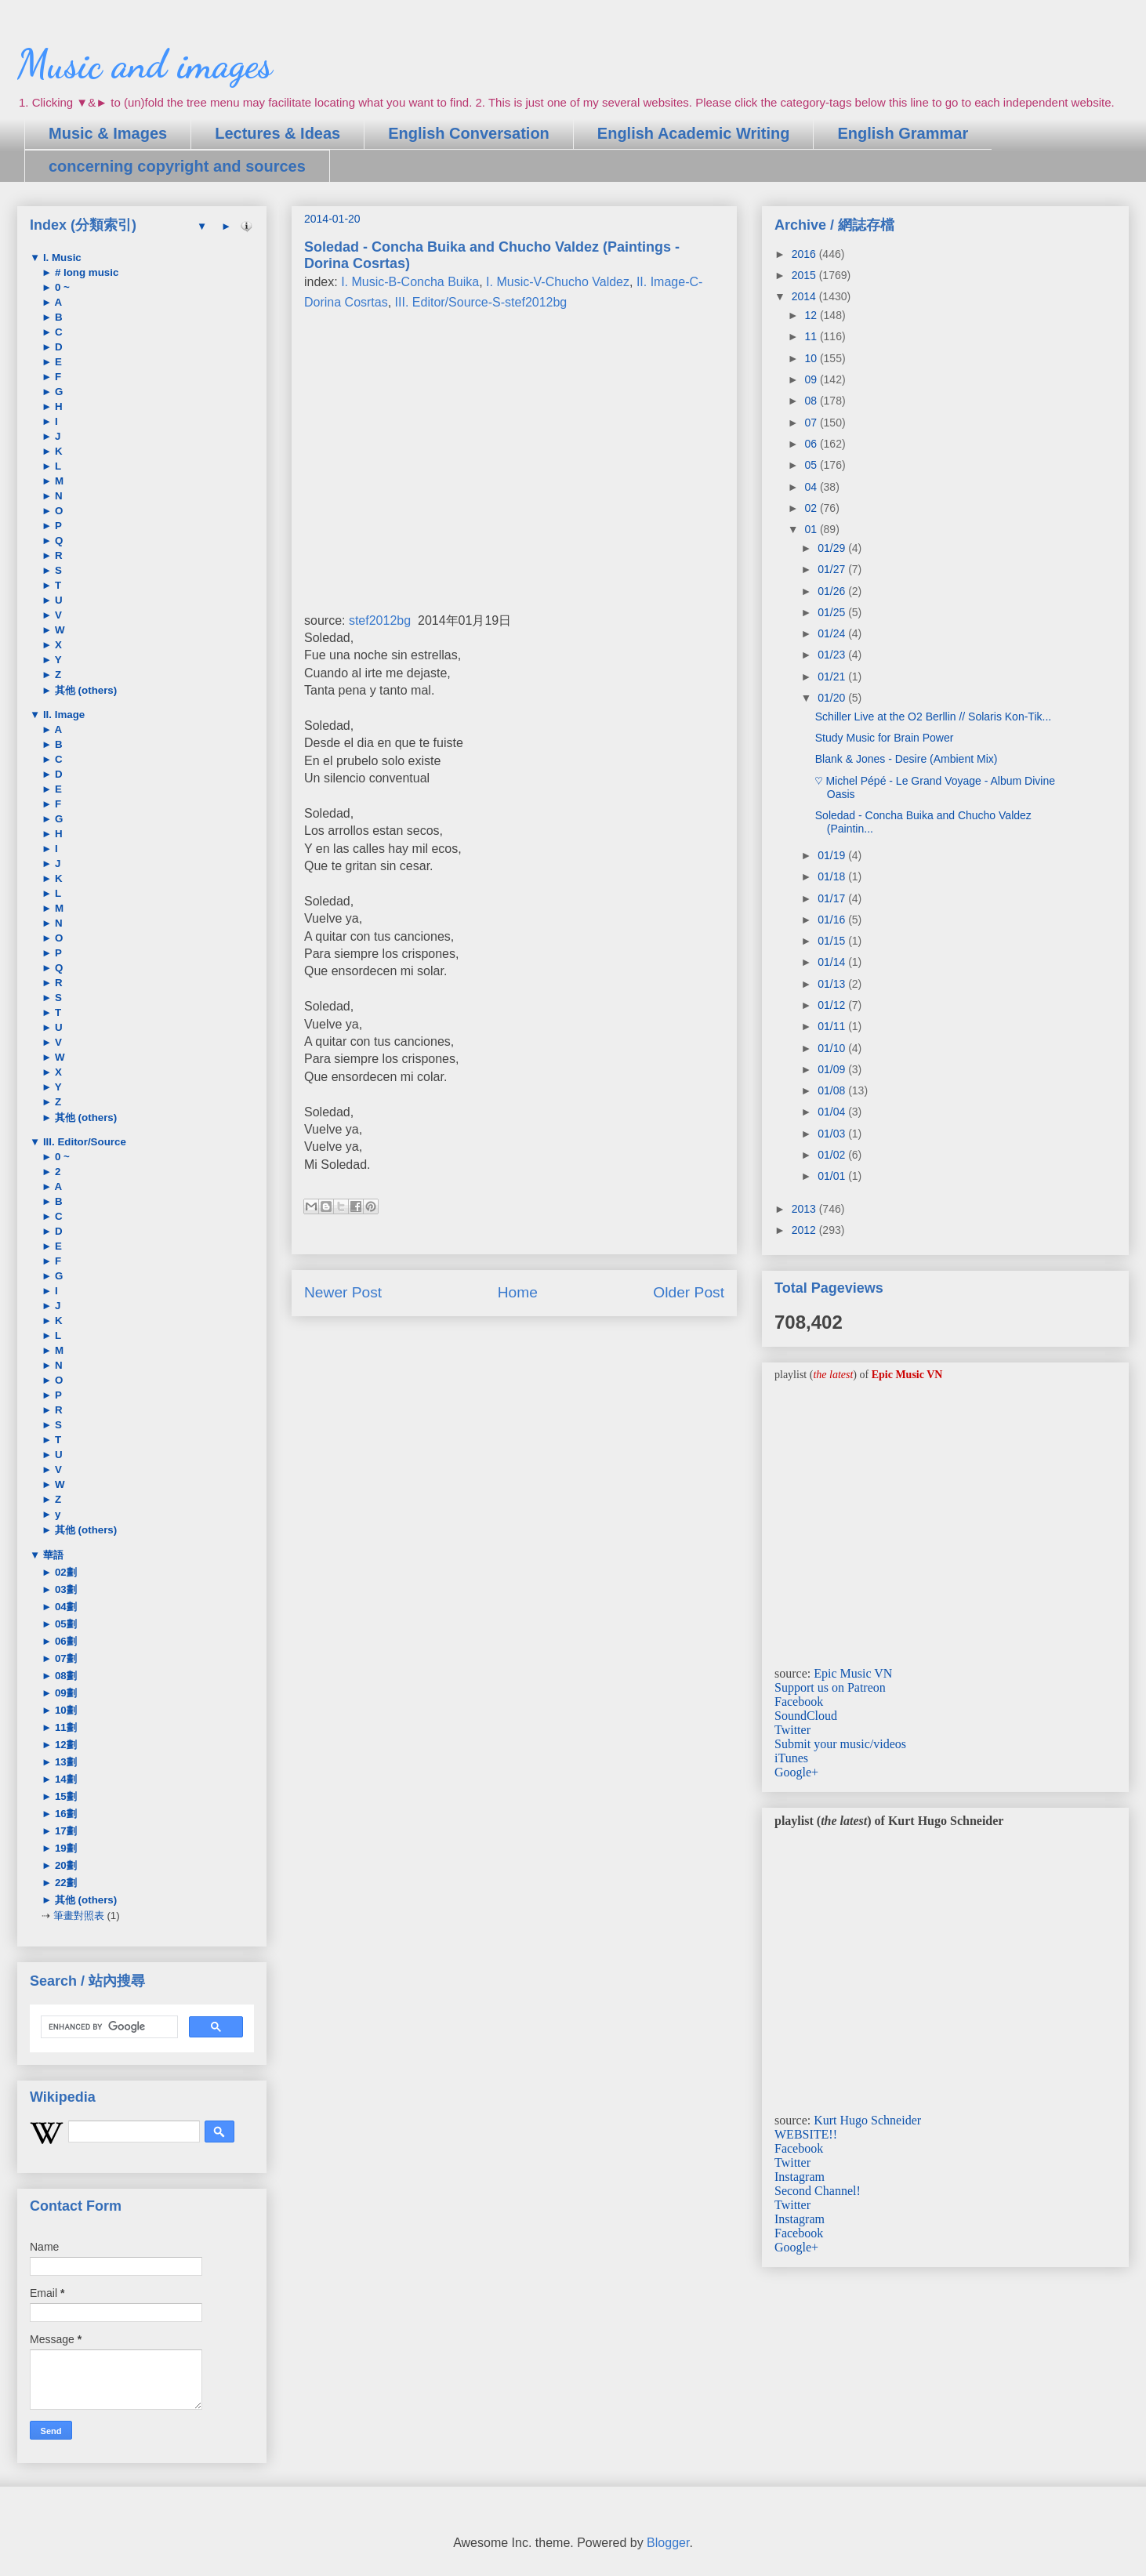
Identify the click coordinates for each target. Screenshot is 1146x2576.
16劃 (64, 1814)
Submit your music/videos (840, 1744)
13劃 (64, 1762)
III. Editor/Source (83, 1142)
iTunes (791, 1758)
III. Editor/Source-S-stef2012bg (481, 302)
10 (811, 358)
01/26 (833, 591)
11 (811, 336)
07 (811, 422)
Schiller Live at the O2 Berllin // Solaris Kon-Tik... (933, 716)
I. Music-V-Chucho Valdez (557, 281)
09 (811, 379)
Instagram (799, 2176)
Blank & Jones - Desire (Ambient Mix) (906, 759)
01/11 (833, 1026)
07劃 (64, 1658)
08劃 (64, 1676)
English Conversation (468, 133)
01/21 (833, 676)
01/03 (833, 1133)
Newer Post (343, 1292)
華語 (51, 1555)
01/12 (833, 1005)
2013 (805, 1209)
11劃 (64, 1727)
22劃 (64, 1882)
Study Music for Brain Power (884, 737)
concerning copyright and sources (177, 166)
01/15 (833, 940)
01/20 (833, 697)
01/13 (833, 984)
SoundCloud (805, 1715)
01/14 (833, 962)
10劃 (64, 1710)
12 (811, 315)
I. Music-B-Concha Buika (410, 281)
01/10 (833, 1048)
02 (811, 508)
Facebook (798, 1701)
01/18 (833, 876)
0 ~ (61, 287)
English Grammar (902, 133)
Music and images (144, 64)
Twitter (792, 1729)
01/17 (833, 898)
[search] (108, 2027)
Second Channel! (817, 2190)
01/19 (833, 855)
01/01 (833, 1176)
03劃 (64, 1589)
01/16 (833, 919)
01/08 (833, 1090)
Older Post (688, 1292)
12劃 (64, 1745)
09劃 (64, 1693)
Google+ (796, 1772)
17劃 (64, 1831)
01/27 (833, 569)
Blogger (668, 2542)
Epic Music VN (853, 1673)
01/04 (833, 1111)
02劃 (64, 1572)
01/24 (833, 633)
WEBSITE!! (805, 2134)
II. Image (62, 714)
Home (518, 1292)
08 (811, 400)
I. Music (61, 257)
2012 (805, 1230)
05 (811, 465)
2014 (805, 296)
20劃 (64, 1865)
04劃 (64, 1607)
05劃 (64, 1624)
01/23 (833, 654)
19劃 (64, 1848)
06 (811, 443)
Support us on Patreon (830, 1687)
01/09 (833, 1069)
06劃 (64, 1641)
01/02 (833, 1154)
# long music (85, 272)
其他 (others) (84, 690)
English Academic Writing (693, 133)
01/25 (833, 612)
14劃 (64, 1779)
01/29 (833, 548)
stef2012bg (380, 620)
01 (811, 529)
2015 (805, 275)
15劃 (64, 1796)
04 (811, 487)
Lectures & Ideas (277, 133)
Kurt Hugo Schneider (867, 2120)
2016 (805, 254)
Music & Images (108, 133)
